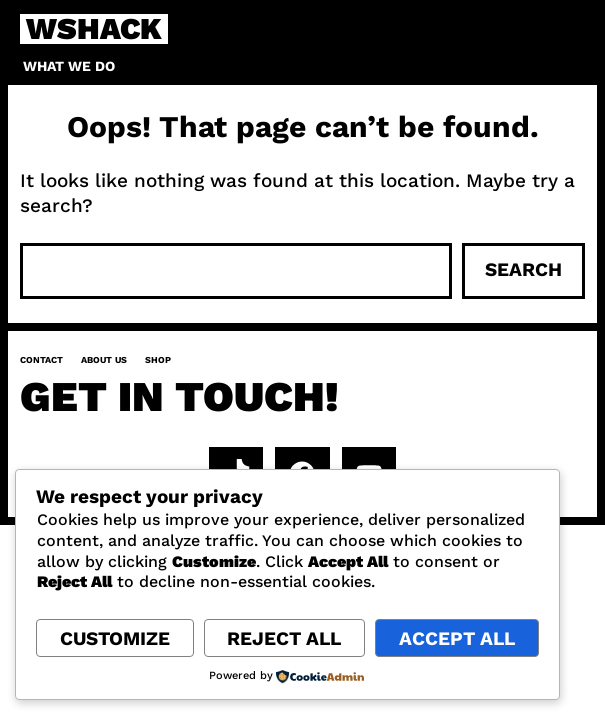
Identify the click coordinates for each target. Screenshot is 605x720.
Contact (41, 360)
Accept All (457, 638)
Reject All (284, 638)
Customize (115, 638)
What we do (69, 66)
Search (523, 269)
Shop (158, 360)
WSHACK (94, 29)
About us (104, 360)
